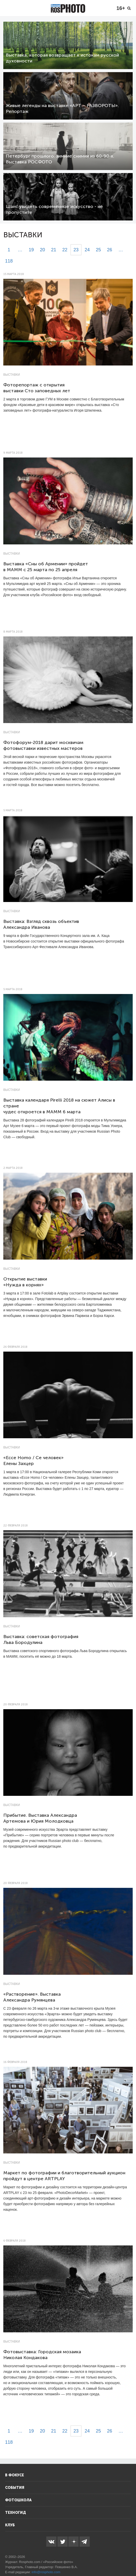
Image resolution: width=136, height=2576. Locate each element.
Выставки (11, 374)
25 (98, 249)
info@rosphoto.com (46, 2572)
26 (109, 249)
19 (31, 249)
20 (42, 249)
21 (53, 249)
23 (76, 249)
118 (9, 261)
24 (87, 249)
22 (64, 249)
